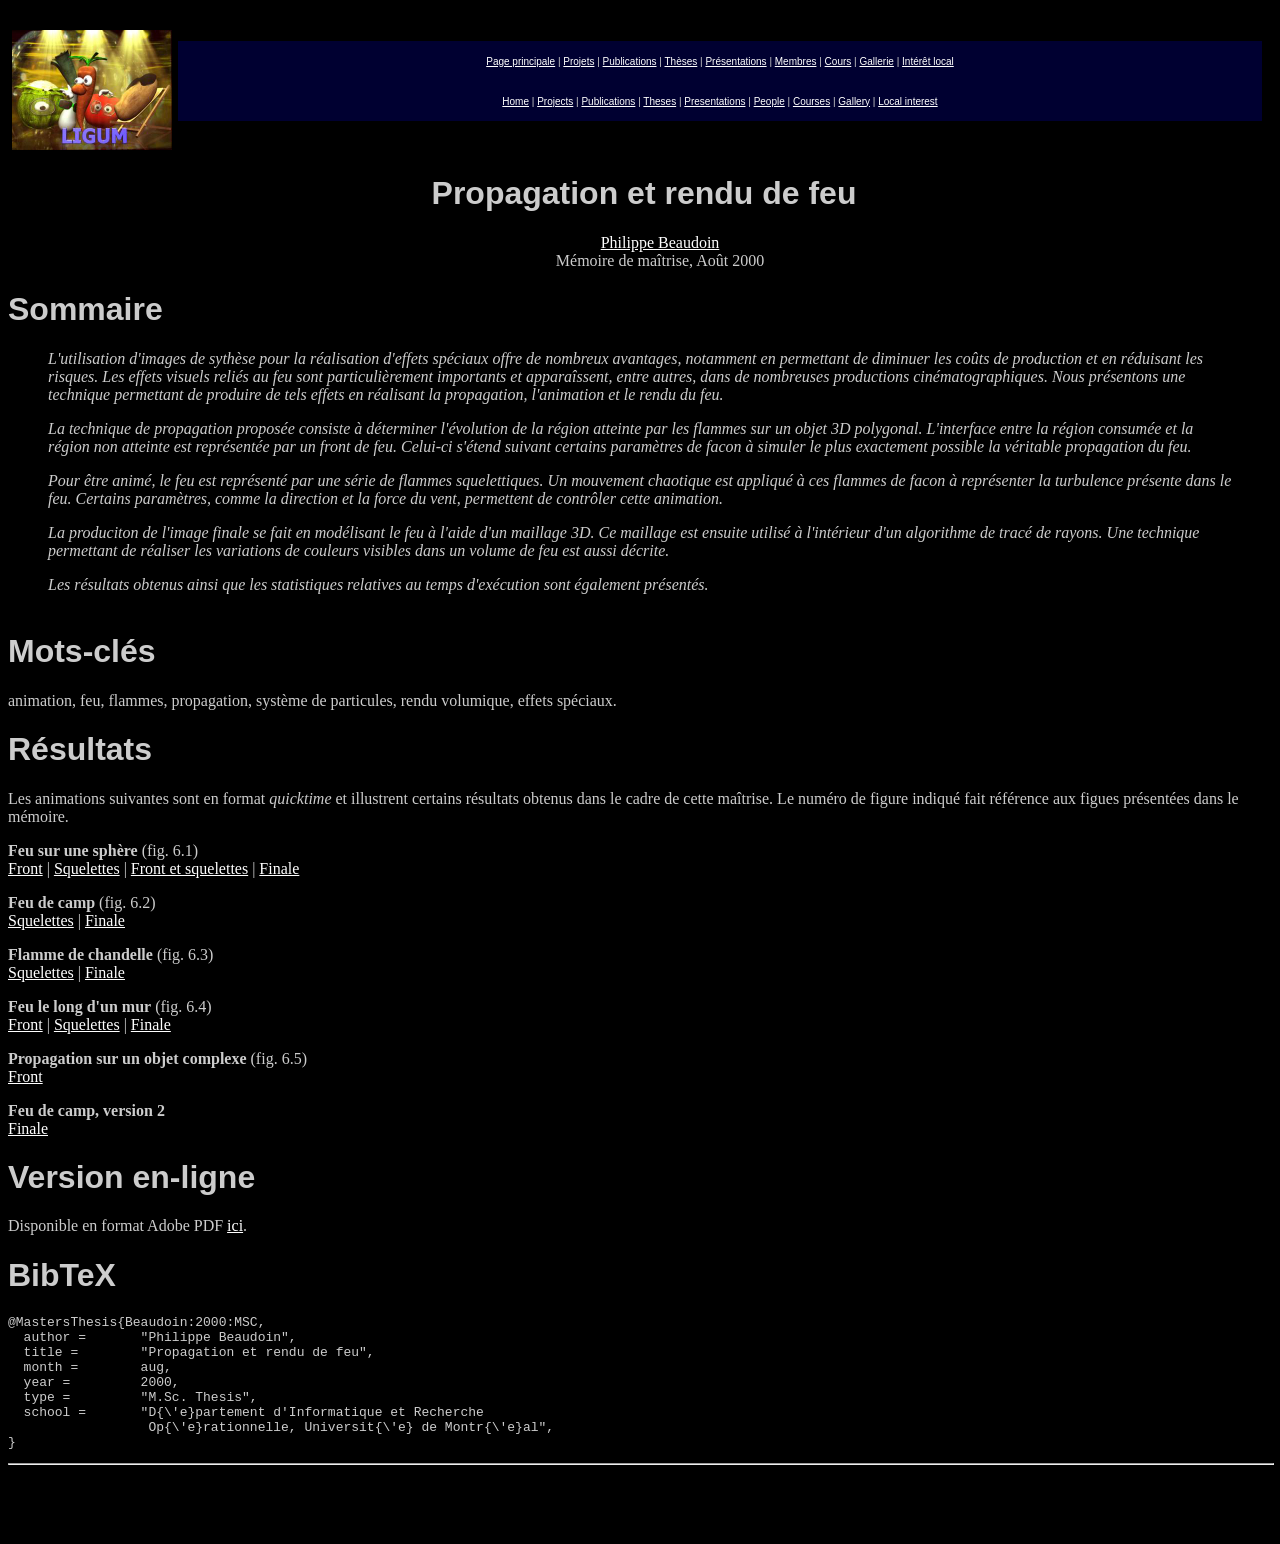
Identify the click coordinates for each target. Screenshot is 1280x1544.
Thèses (681, 61)
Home (515, 101)
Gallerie (876, 61)
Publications (630, 61)
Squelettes (87, 868)
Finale (279, 868)
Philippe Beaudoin (660, 242)
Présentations (735, 61)
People (769, 101)
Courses (811, 101)
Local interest (907, 101)
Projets (578, 61)
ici (235, 1225)
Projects (555, 101)
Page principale (520, 61)
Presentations (714, 101)
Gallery (854, 101)
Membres (796, 61)
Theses (659, 101)
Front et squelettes (189, 868)
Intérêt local (928, 61)
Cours (838, 61)
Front (25, 868)
